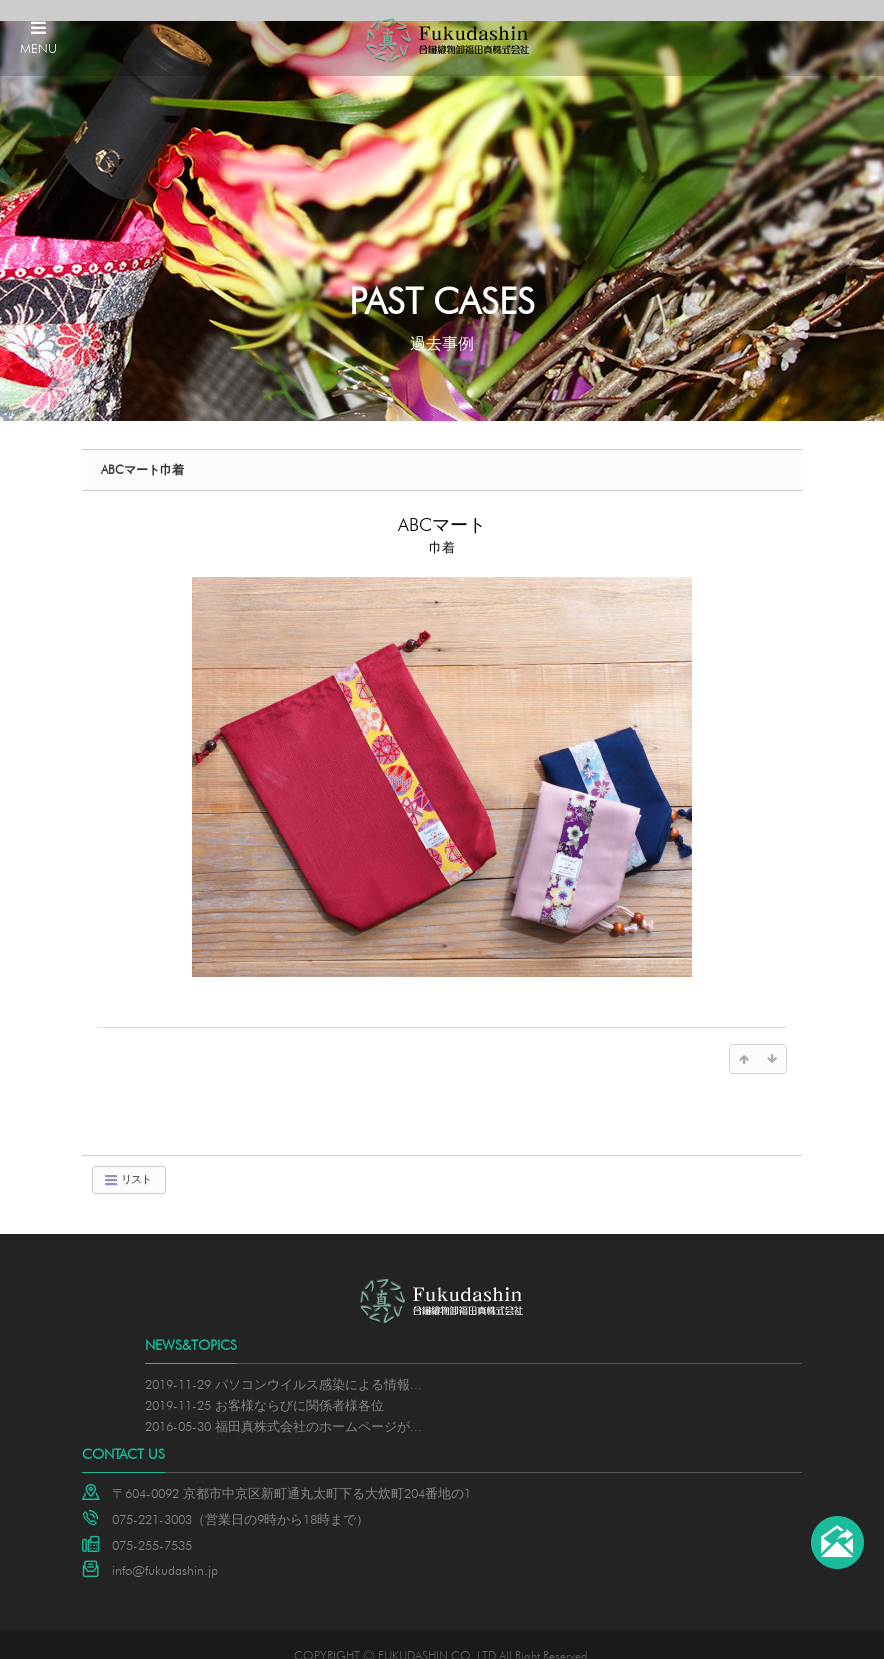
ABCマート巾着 (142, 448)
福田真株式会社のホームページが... (318, 1404)
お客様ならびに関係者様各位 (299, 1384)
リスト (127, 1159)
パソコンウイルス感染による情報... (318, 1363)
